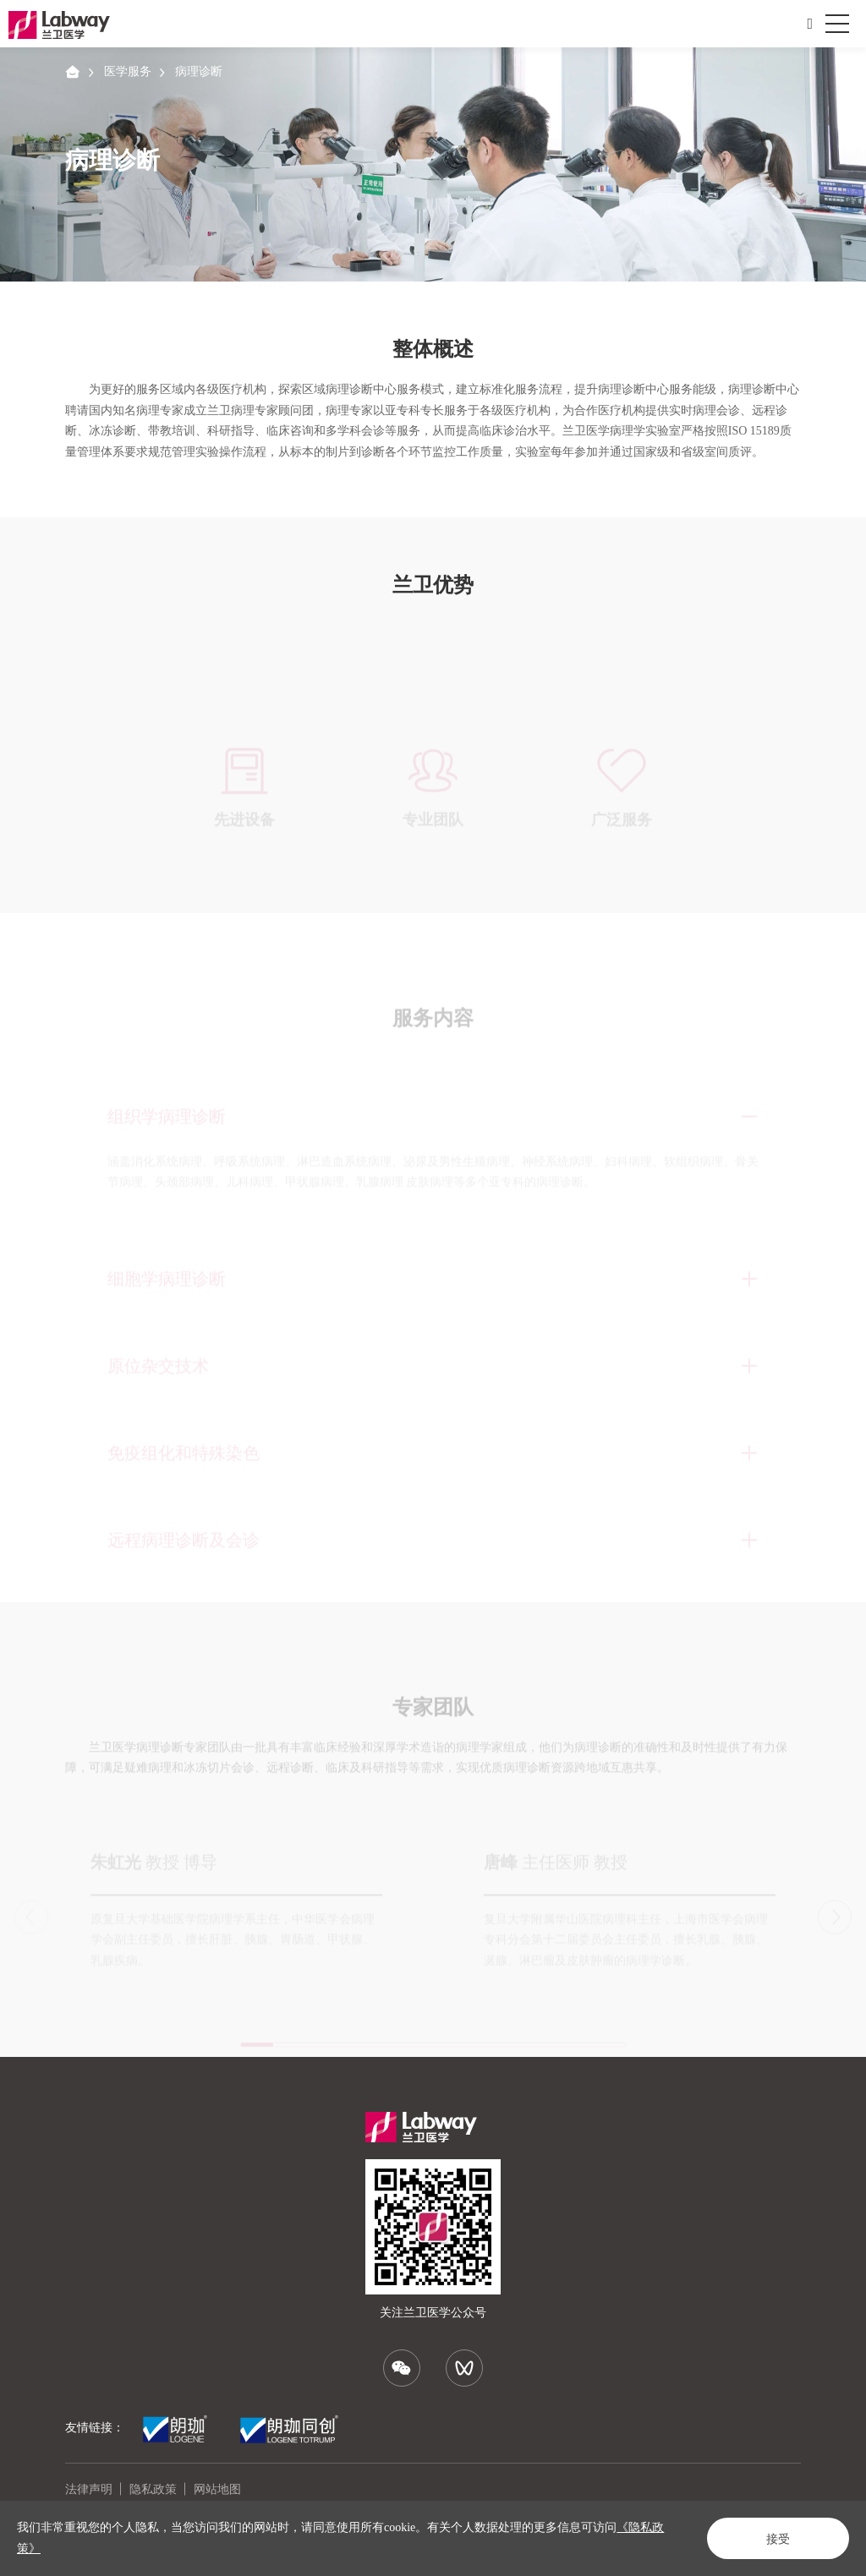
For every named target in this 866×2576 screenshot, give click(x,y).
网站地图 (217, 2489)
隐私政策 (153, 2489)
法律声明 (88, 2489)
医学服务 (127, 71)
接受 (778, 2539)
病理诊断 (198, 71)
